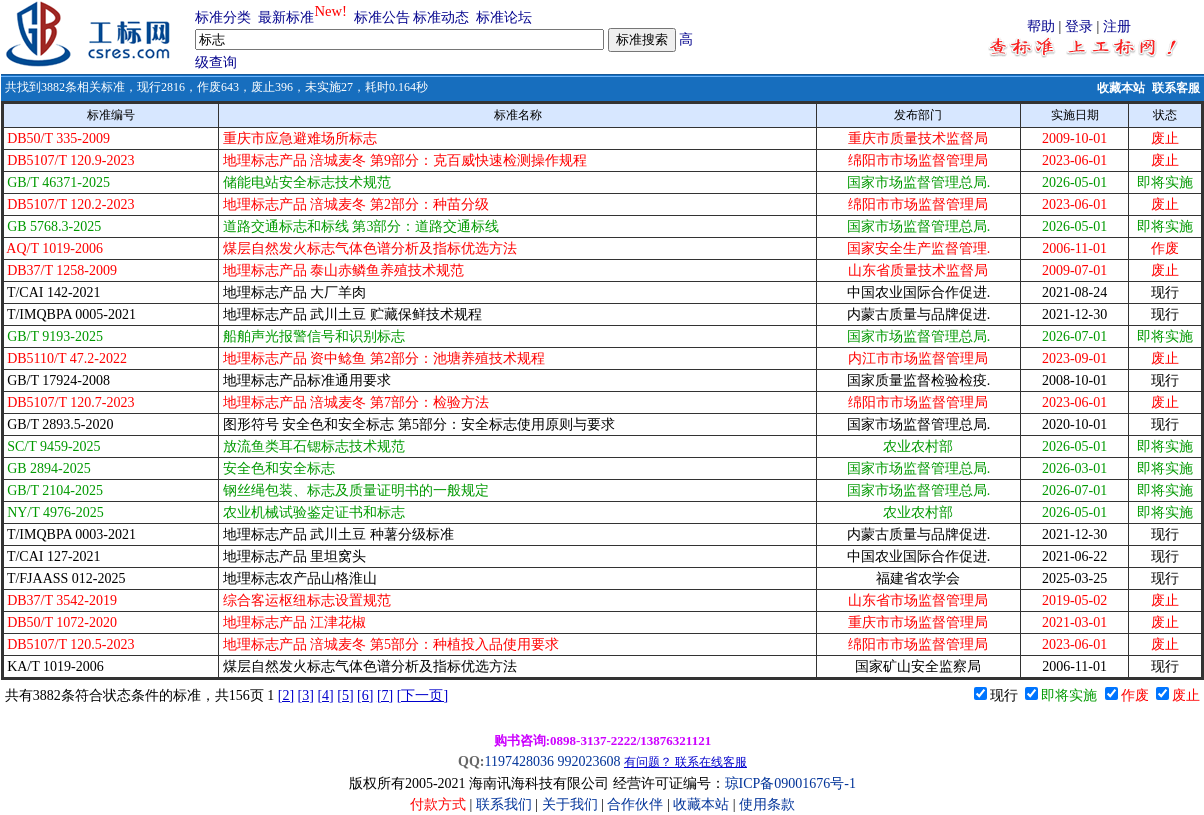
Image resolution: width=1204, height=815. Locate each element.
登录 (1079, 26)
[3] (306, 695)
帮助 (1041, 26)
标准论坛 (504, 17)
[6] (365, 695)
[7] (385, 695)
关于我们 (572, 804)
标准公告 (382, 17)
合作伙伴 (635, 804)
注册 (1117, 26)
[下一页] (422, 695)
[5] (345, 695)
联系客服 (1176, 88)
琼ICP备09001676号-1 (790, 783)
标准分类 (223, 17)
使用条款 (767, 804)
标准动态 (441, 17)
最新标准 (286, 17)
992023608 (588, 761)
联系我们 (504, 804)
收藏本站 (1121, 88)
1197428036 (518, 761)
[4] (325, 695)
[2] (286, 695)
